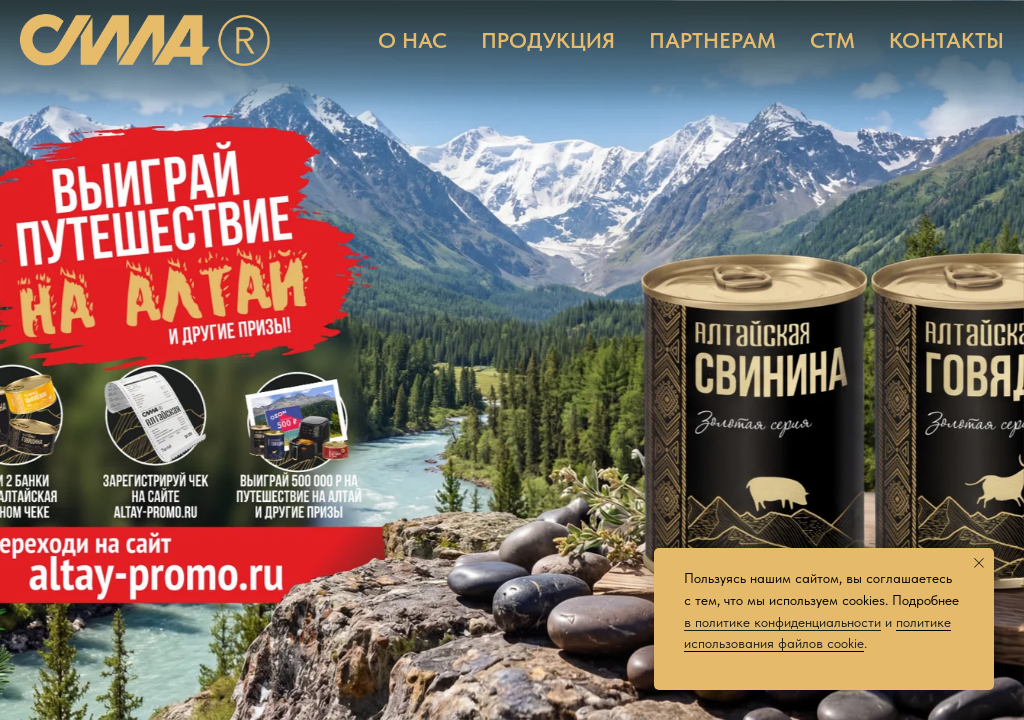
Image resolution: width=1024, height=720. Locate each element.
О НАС (412, 40)
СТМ (832, 40)
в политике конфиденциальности (782, 622)
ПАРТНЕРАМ (712, 40)
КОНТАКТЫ (946, 40)
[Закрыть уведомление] (979, 563)
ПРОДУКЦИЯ (548, 40)
